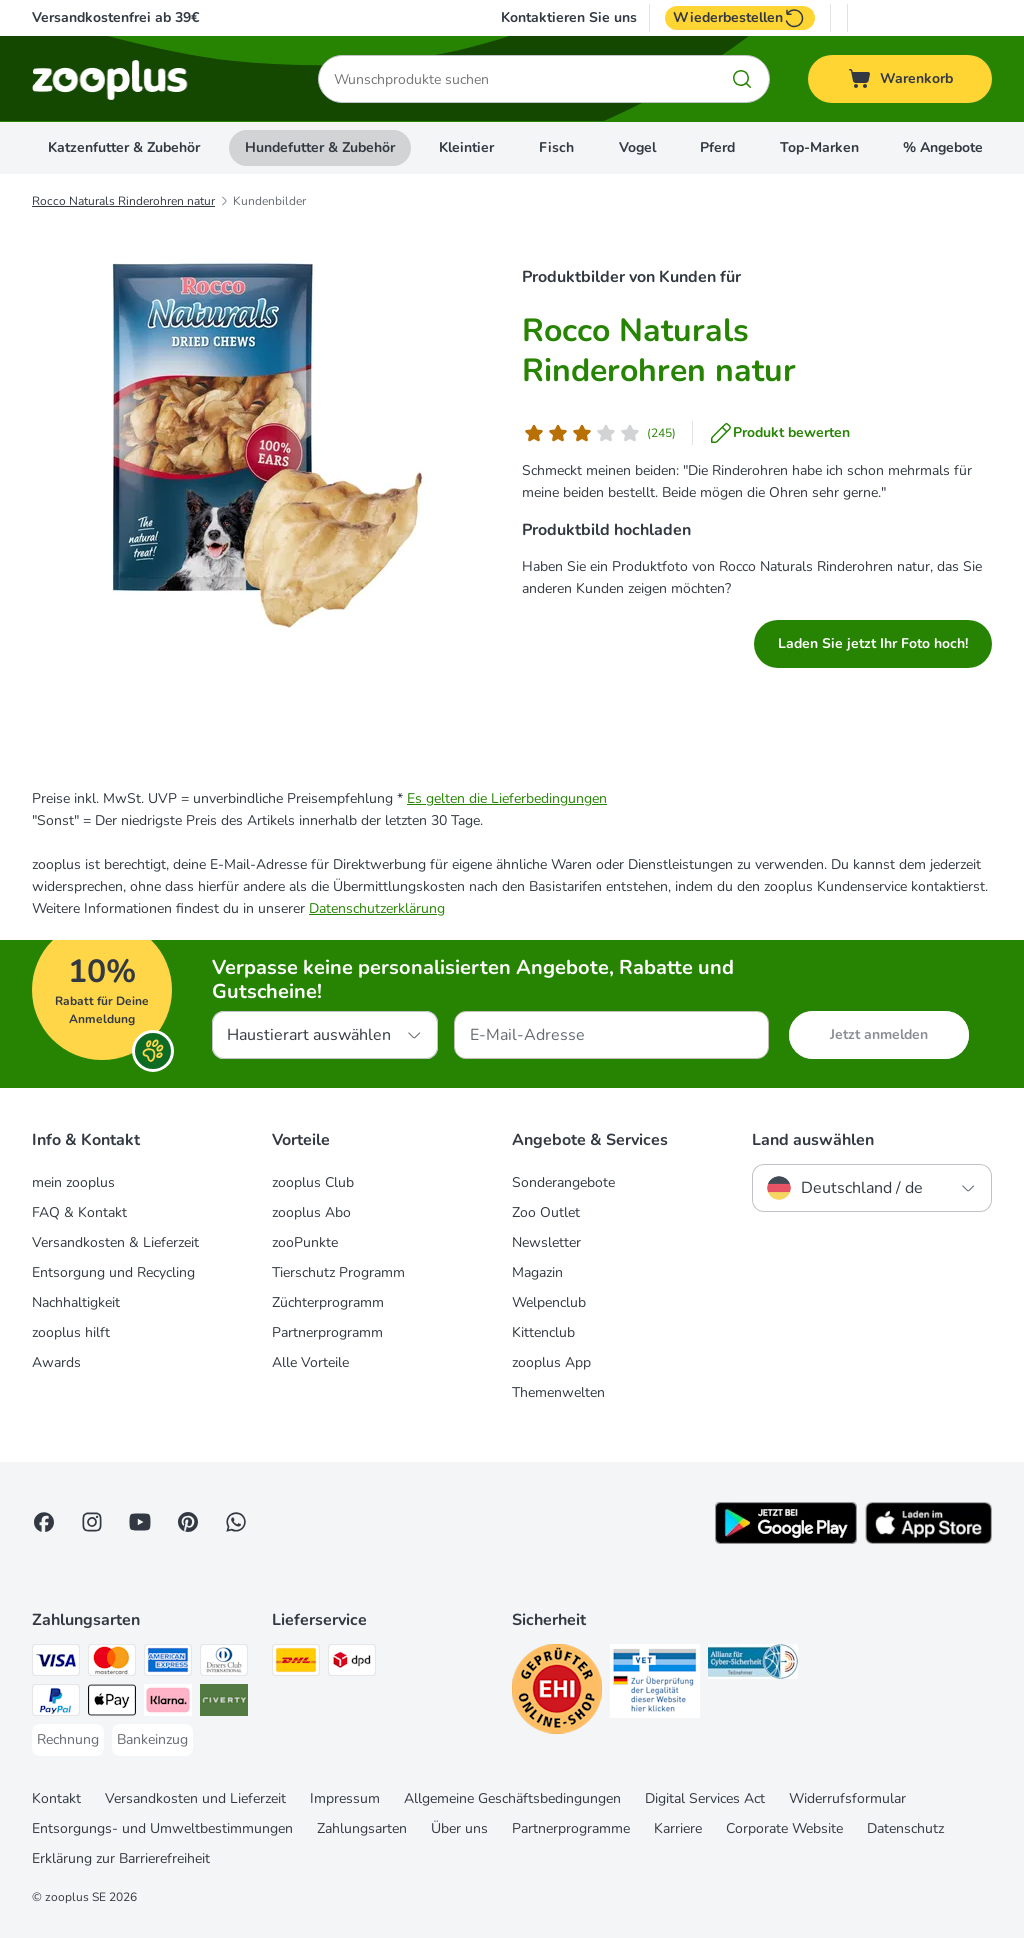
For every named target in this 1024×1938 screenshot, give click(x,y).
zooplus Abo (311, 1212)
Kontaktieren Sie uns (569, 18)
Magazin (537, 1272)
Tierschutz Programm (338, 1272)
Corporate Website (784, 1828)
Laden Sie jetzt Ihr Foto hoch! (873, 643)
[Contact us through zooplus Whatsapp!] (236, 1522)
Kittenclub (543, 1332)
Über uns (459, 1828)
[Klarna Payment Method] (168, 1703)
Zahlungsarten (362, 1828)
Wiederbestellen (740, 18)
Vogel (637, 147)
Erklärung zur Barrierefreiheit (121, 1858)
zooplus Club (313, 1182)
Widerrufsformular (847, 1798)
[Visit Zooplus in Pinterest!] (188, 1522)
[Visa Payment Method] (56, 1663)
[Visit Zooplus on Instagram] (92, 1522)
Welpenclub (549, 1302)
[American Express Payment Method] (168, 1663)
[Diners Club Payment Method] (224, 1663)
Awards (56, 1362)
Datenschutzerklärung (377, 908)
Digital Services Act (705, 1798)
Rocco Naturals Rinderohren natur (123, 201)
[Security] (557, 1692)
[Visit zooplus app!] (786, 1539)
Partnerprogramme (571, 1828)
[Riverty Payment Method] (224, 1703)
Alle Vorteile (310, 1362)
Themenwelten (558, 1392)
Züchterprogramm (328, 1302)
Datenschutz (905, 1828)
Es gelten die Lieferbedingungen (507, 798)
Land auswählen (813, 1140)
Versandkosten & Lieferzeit (115, 1242)
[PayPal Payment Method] (56, 1703)
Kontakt (56, 1798)
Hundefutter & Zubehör (320, 147)
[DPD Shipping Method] (352, 1663)
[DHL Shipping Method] (296, 1663)
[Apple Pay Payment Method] (112, 1703)
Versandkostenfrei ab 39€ (115, 17)
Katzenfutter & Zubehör (124, 147)
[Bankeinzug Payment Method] (152, 1740)
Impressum (345, 1798)
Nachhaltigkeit (76, 1302)
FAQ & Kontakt (79, 1212)
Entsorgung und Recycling (113, 1272)
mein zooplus (73, 1182)
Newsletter (546, 1242)
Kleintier (466, 147)
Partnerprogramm (327, 1332)
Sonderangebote (563, 1182)
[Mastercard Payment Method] (112, 1663)
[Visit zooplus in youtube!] (140, 1522)
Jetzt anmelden (879, 1034)
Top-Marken (819, 147)
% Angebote (943, 147)
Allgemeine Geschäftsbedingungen (512, 1798)
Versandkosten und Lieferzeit (195, 1798)
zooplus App (551, 1362)
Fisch (556, 147)
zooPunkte (305, 1242)
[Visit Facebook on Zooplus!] (44, 1522)
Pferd (717, 147)
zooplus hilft (71, 1332)
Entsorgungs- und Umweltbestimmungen (162, 1828)
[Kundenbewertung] (599, 433)
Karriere (678, 1828)
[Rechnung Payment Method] (68, 1740)
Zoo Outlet (546, 1212)
